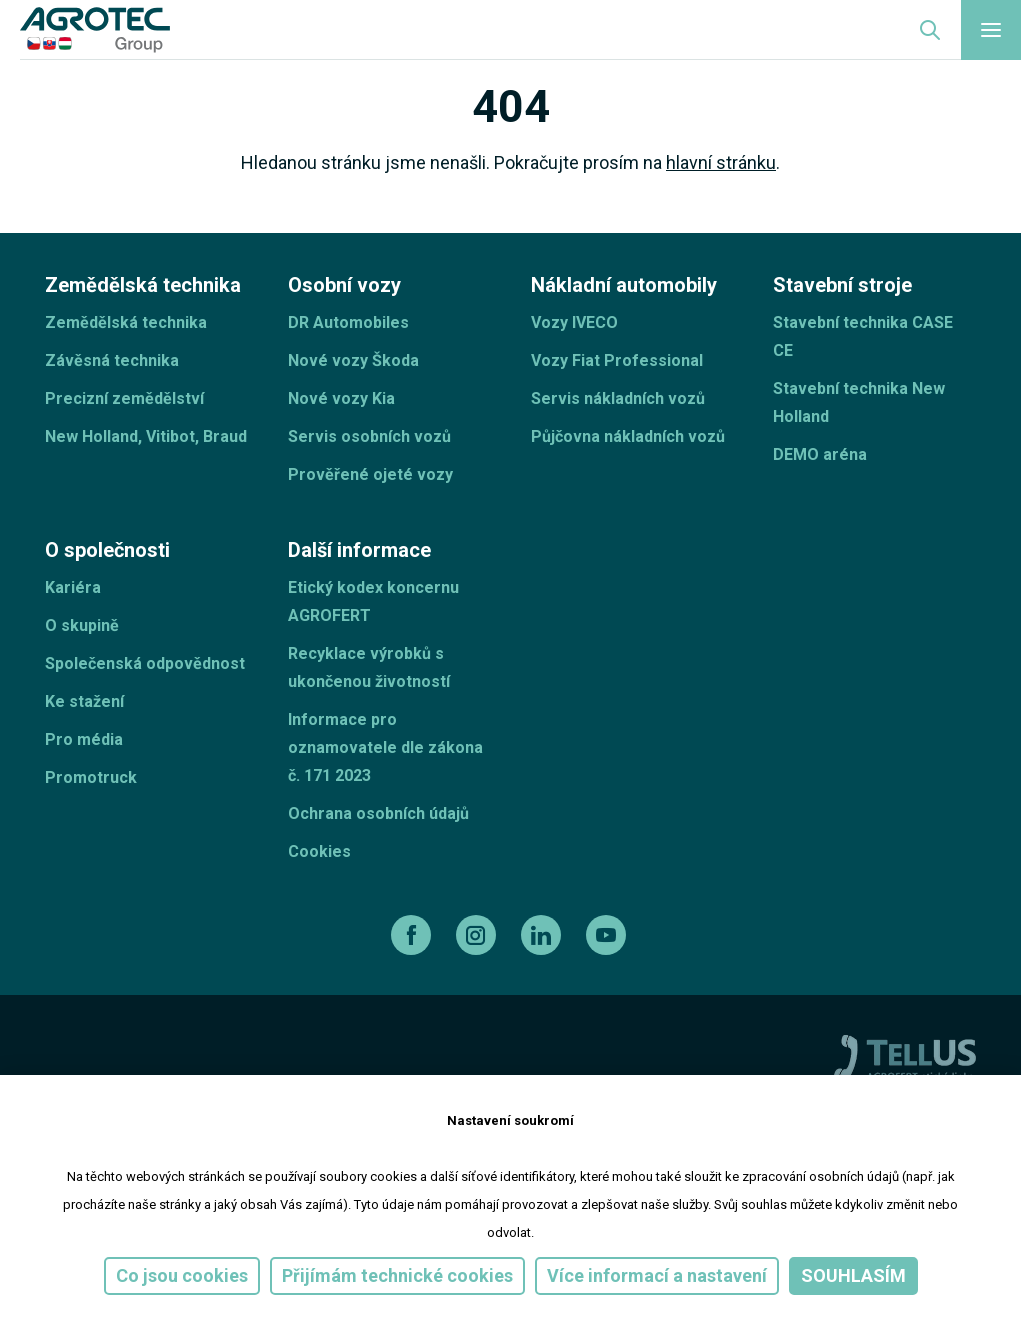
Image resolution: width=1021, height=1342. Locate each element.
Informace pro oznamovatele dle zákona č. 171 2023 (385, 747)
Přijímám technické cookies (397, 1275)
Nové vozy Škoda (353, 360)
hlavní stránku (721, 162)
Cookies (319, 851)
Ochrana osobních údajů (378, 813)
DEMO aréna (820, 454)
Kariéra (73, 587)
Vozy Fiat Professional (617, 360)
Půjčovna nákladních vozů (628, 436)
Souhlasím (853, 1275)
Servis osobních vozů (369, 436)
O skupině (82, 625)
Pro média (84, 739)
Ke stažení (84, 701)
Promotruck (91, 777)
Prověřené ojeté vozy (370, 474)
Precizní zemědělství (124, 398)
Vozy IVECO (574, 322)
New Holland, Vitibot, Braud (146, 436)
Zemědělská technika (126, 322)
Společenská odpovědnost (145, 663)
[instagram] (478, 935)
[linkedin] (543, 935)
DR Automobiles (348, 322)
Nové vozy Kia (341, 398)
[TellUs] (905, 1057)
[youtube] (608, 935)
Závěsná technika (112, 360)
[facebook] (413, 935)
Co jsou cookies (182, 1275)
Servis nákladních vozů (618, 398)
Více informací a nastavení (657, 1275)
